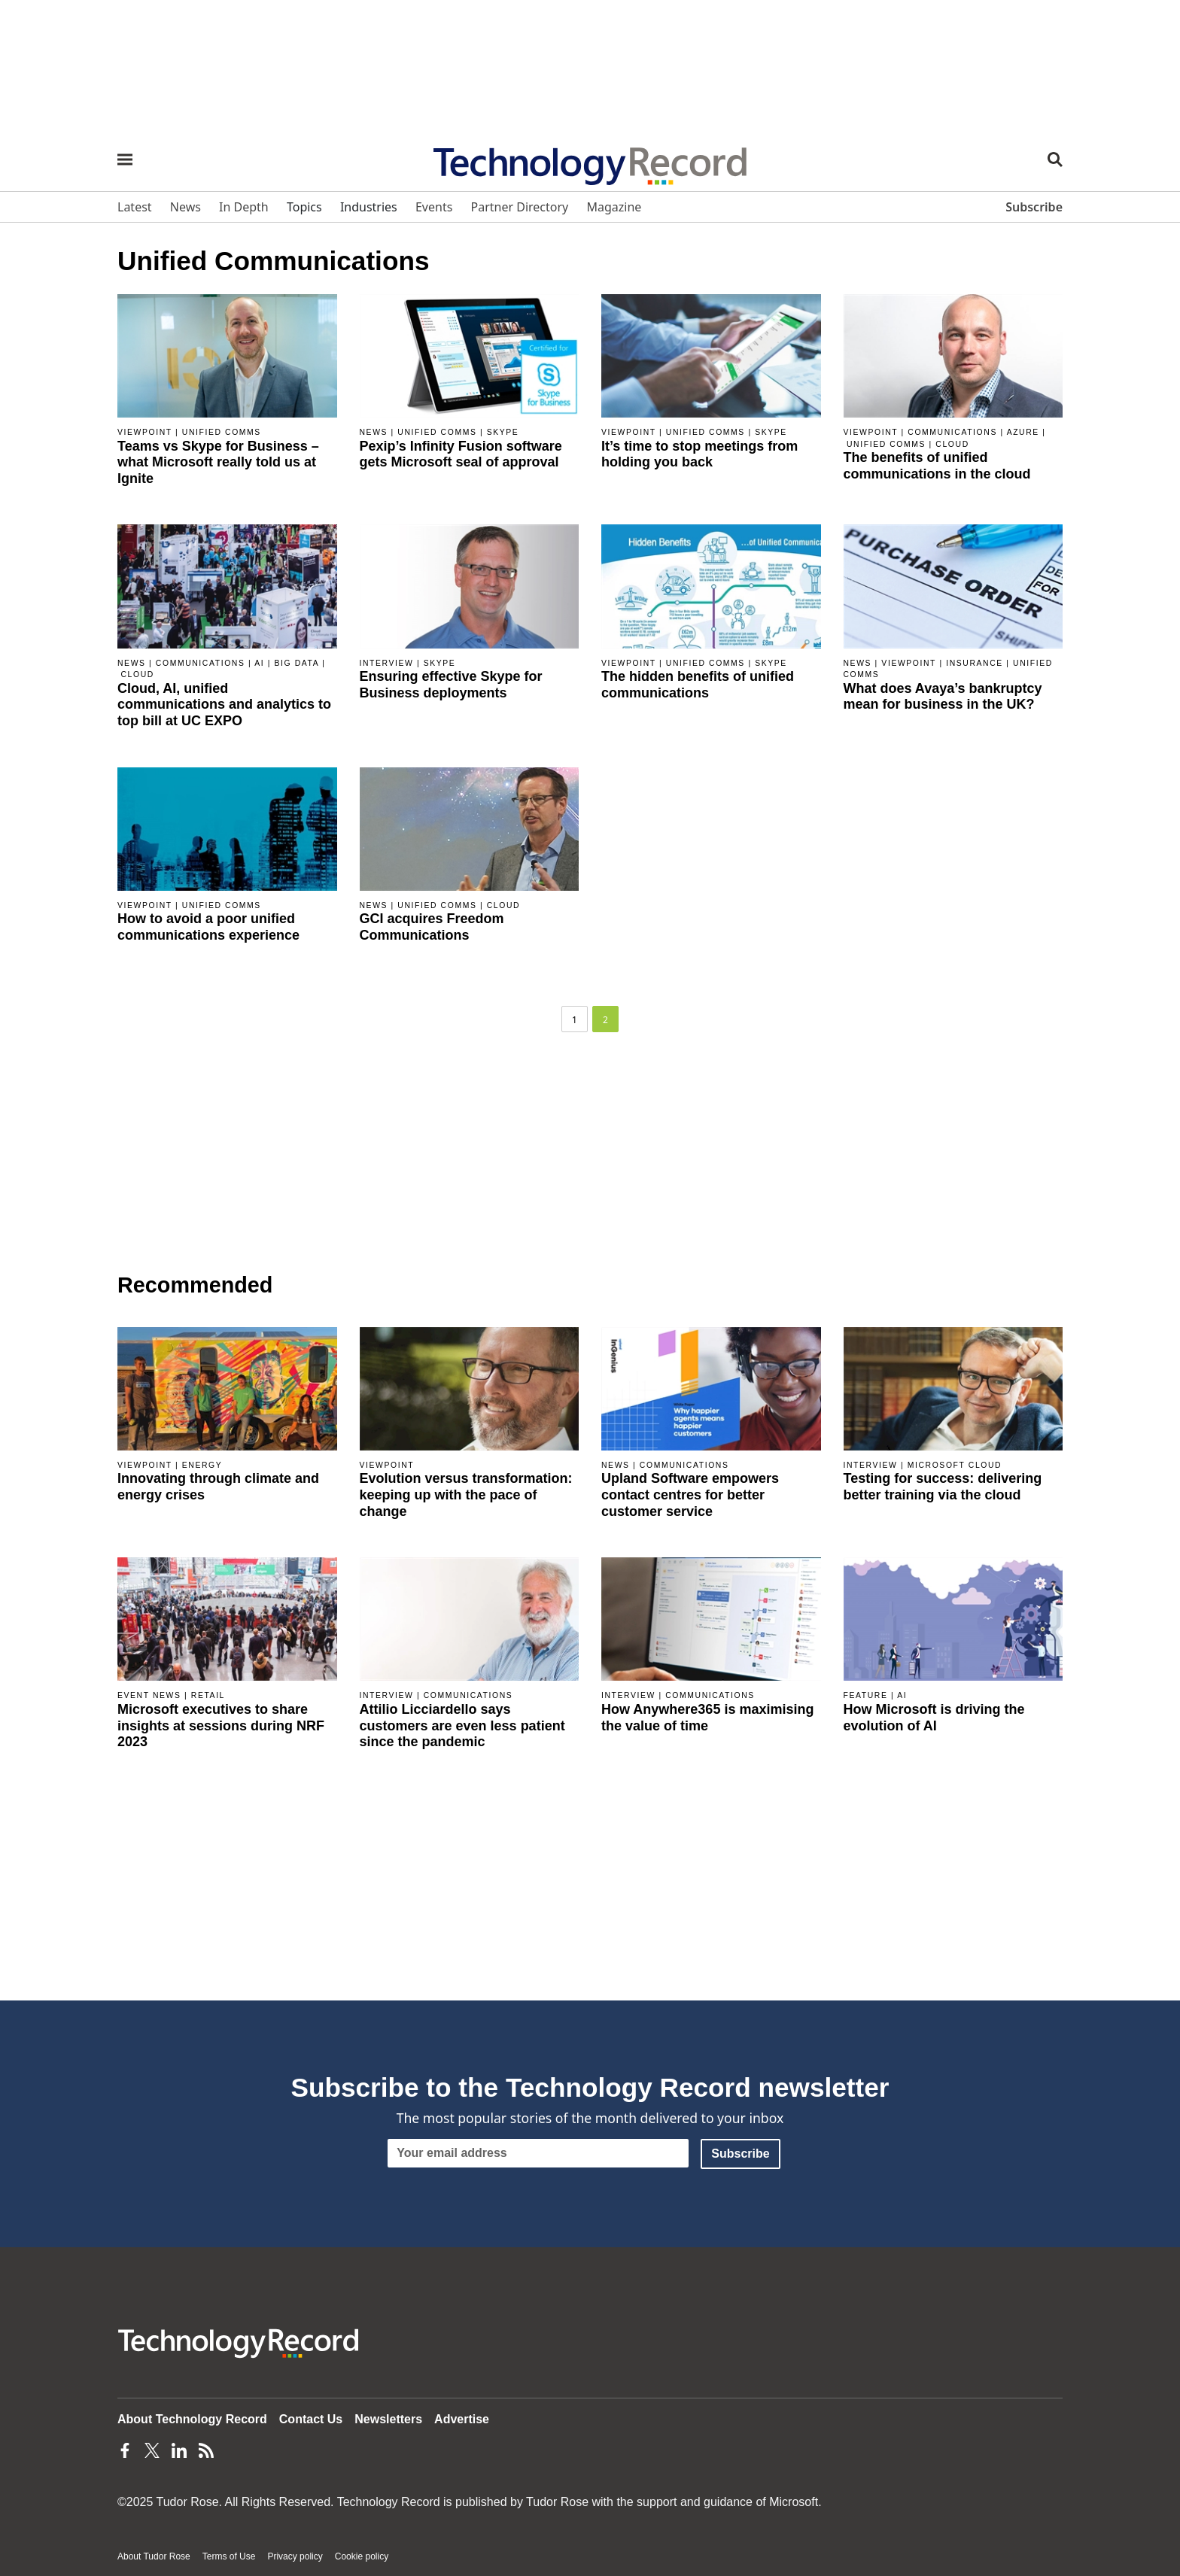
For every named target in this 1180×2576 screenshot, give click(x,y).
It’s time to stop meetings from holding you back (699, 454)
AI (259, 663)
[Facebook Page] (124, 2449)
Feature (866, 1695)
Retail (208, 1695)
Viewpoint (144, 432)
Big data (296, 663)
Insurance (974, 663)
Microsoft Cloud (955, 1465)
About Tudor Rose (153, 2556)
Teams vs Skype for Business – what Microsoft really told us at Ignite (218, 462)
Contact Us (310, 2419)
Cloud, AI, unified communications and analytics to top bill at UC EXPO (224, 704)
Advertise (461, 2419)
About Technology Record (192, 2419)
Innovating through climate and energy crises (218, 1486)
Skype (503, 432)
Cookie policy (361, 2556)
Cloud (952, 444)
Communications (952, 432)
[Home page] (590, 161)
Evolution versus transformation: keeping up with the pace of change (466, 1494)
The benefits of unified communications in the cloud (937, 465)
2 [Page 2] (605, 1019)
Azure (1023, 432)
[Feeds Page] (206, 2449)
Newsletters (388, 2419)
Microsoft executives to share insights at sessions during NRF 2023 (220, 1725)
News (374, 432)
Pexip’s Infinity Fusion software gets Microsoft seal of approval (461, 454)
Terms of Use (229, 2556)
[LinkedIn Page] (179, 2449)
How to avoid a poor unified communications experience (208, 927)
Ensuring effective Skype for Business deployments (451, 684)
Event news (149, 1695)
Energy (202, 1465)
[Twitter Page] (152, 2449)
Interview (387, 663)
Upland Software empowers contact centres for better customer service (690, 1494)
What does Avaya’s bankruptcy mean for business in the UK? (943, 696)
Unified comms (221, 432)
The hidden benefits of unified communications (697, 684)
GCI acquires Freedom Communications (432, 927)
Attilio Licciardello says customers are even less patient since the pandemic (462, 1725)
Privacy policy (294, 2556)
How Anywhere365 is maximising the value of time (707, 1717)
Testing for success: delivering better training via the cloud (943, 1486)
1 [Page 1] (574, 1019)
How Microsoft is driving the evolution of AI (934, 1717)
